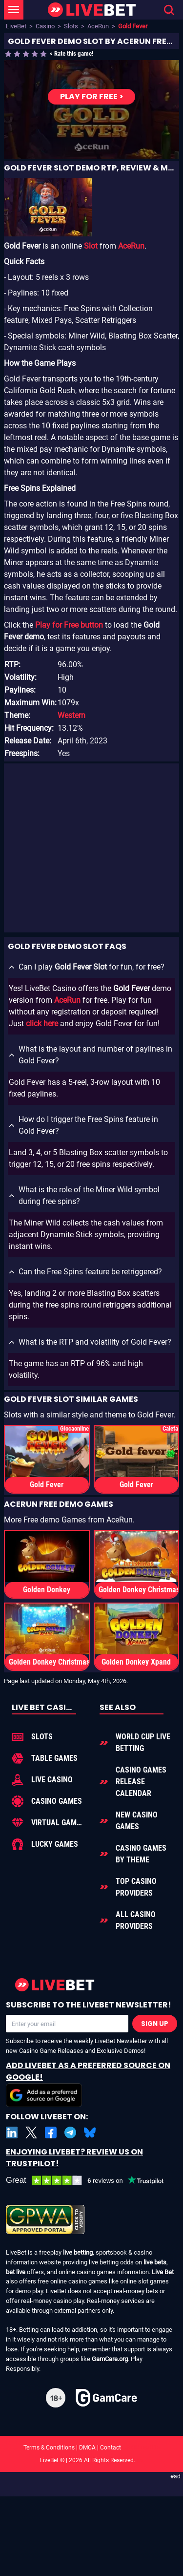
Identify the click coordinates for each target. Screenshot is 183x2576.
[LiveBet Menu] (13, 10)
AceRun (98, 26)
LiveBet (16, 26)
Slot (91, 246)
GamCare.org (110, 2359)
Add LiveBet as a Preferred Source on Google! (88, 2083)
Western (71, 715)
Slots (71, 26)
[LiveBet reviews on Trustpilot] (91, 2181)
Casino (45, 26)
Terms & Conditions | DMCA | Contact (91, 2447)
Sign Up (154, 2023)
